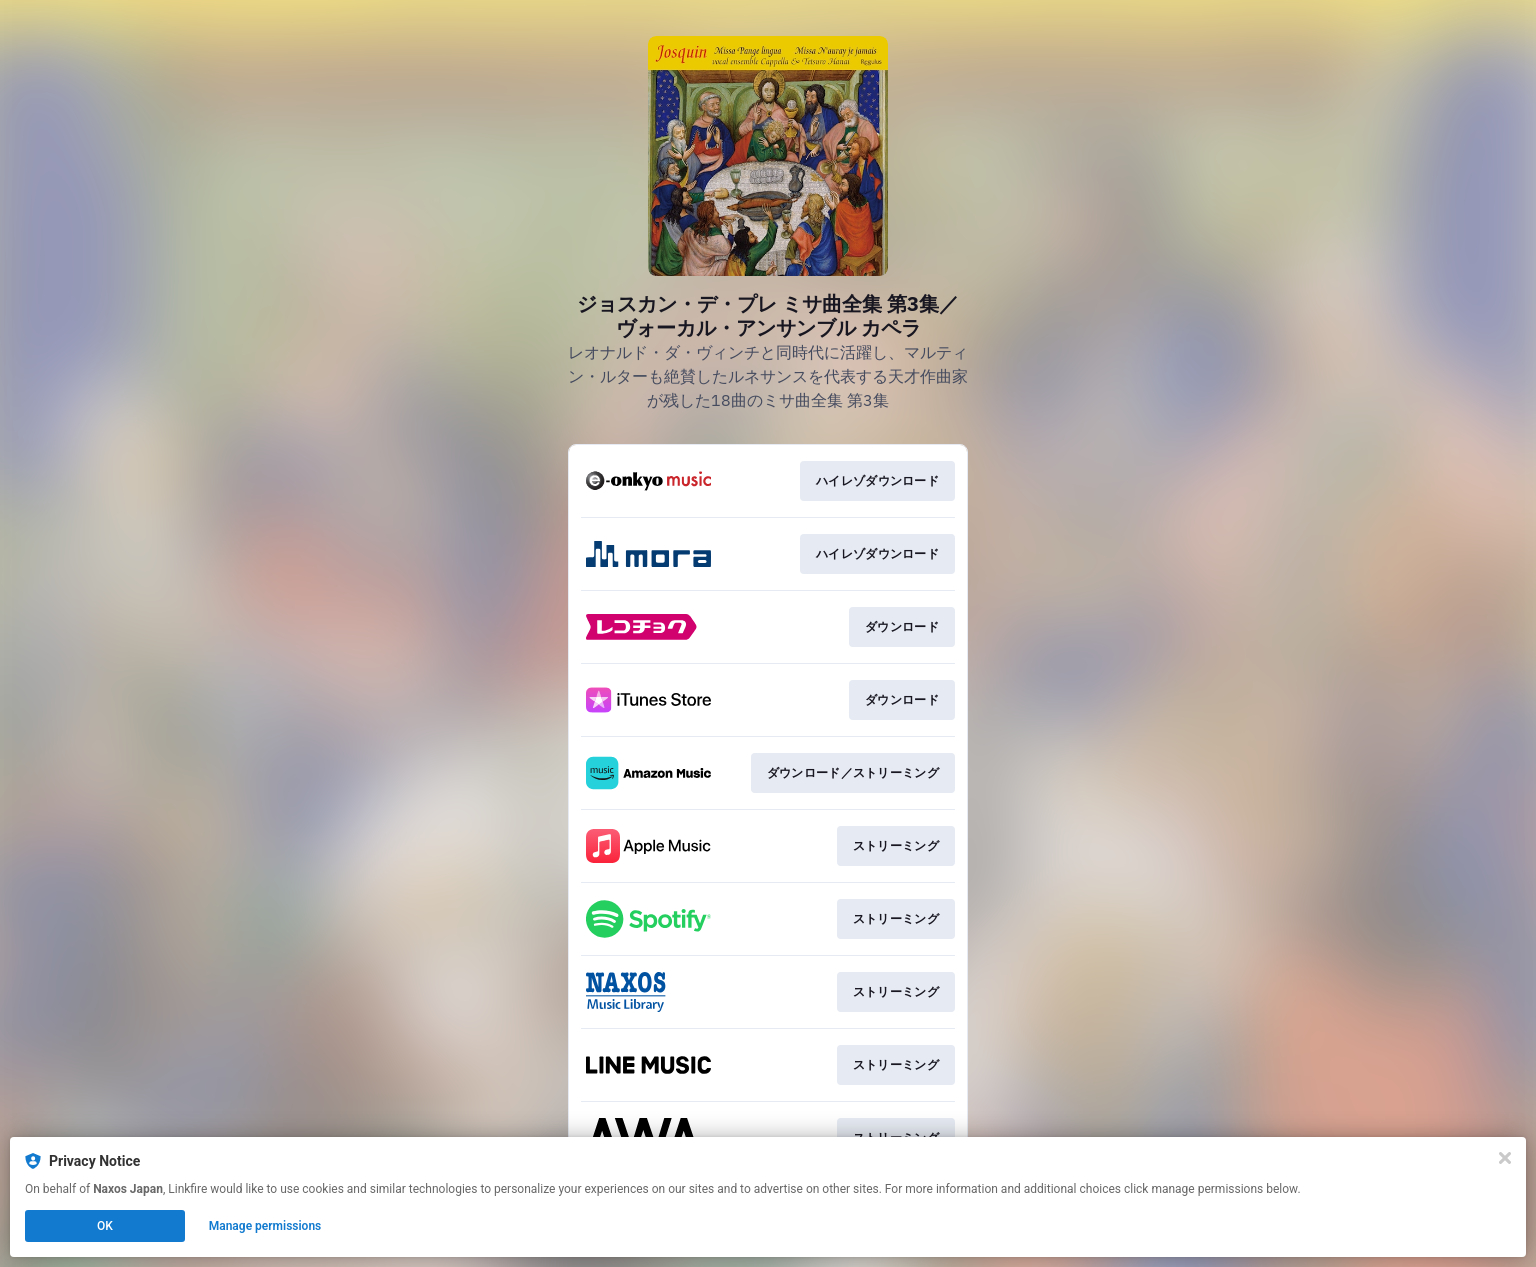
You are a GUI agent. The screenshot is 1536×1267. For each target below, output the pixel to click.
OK (105, 1226)
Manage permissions (265, 1226)
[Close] (1505, 1158)
